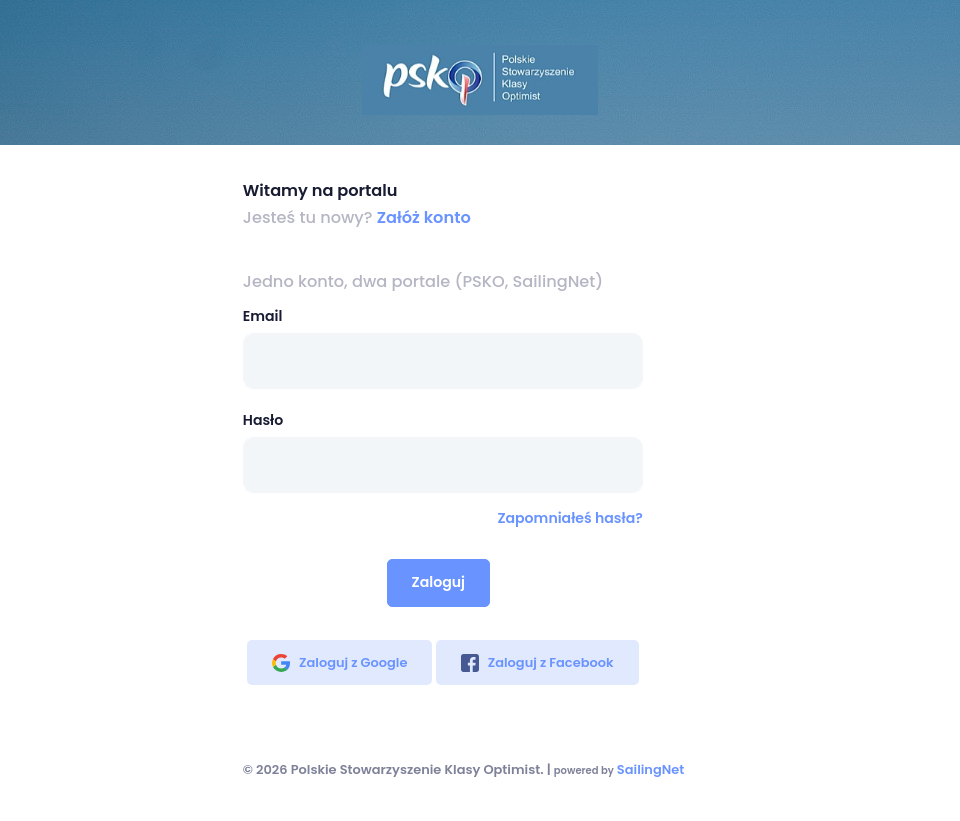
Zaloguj (438, 582)
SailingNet (650, 769)
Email (263, 316)
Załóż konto (424, 217)
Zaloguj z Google (339, 662)
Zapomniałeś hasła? (569, 518)
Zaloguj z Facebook (537, 662)
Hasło (263, 420)
